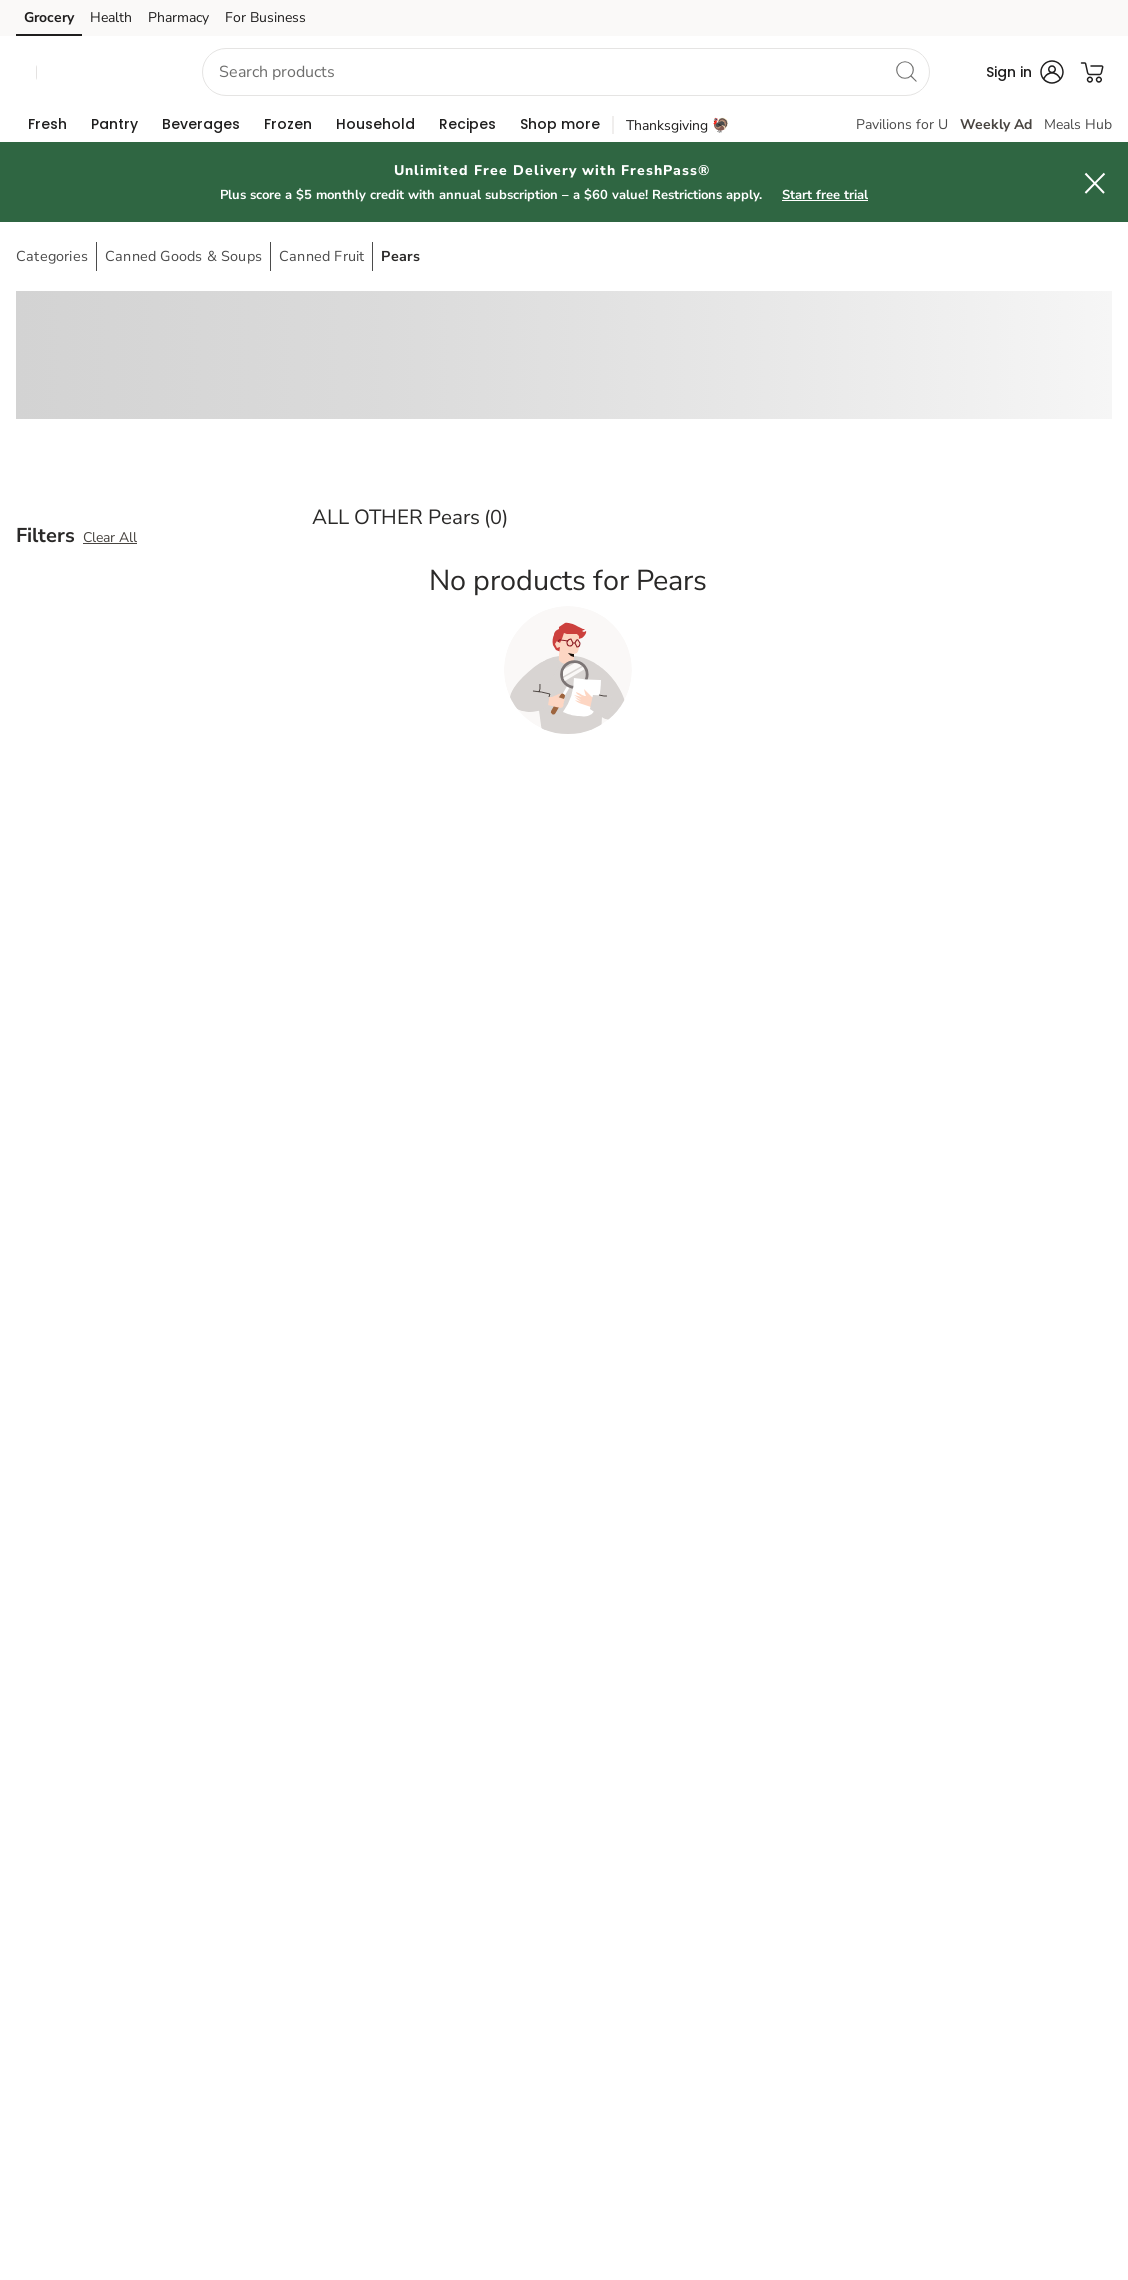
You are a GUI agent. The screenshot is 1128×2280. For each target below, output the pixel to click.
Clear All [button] (110, 537)
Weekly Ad (996, 124)
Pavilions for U (902, 124)
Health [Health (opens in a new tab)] (111, 17)
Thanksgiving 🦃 (677, 125)
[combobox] (566, 72)
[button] (101, 72)
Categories (52, 256)
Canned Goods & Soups (183, 256)
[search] (906, 71)
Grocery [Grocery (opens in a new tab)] (49, 17)
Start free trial (825, 195)
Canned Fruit (321, 256)
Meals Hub (1078, 124)
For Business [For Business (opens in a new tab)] (265, 17)
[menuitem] (47, 124)
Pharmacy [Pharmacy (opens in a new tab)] (178, 17)
